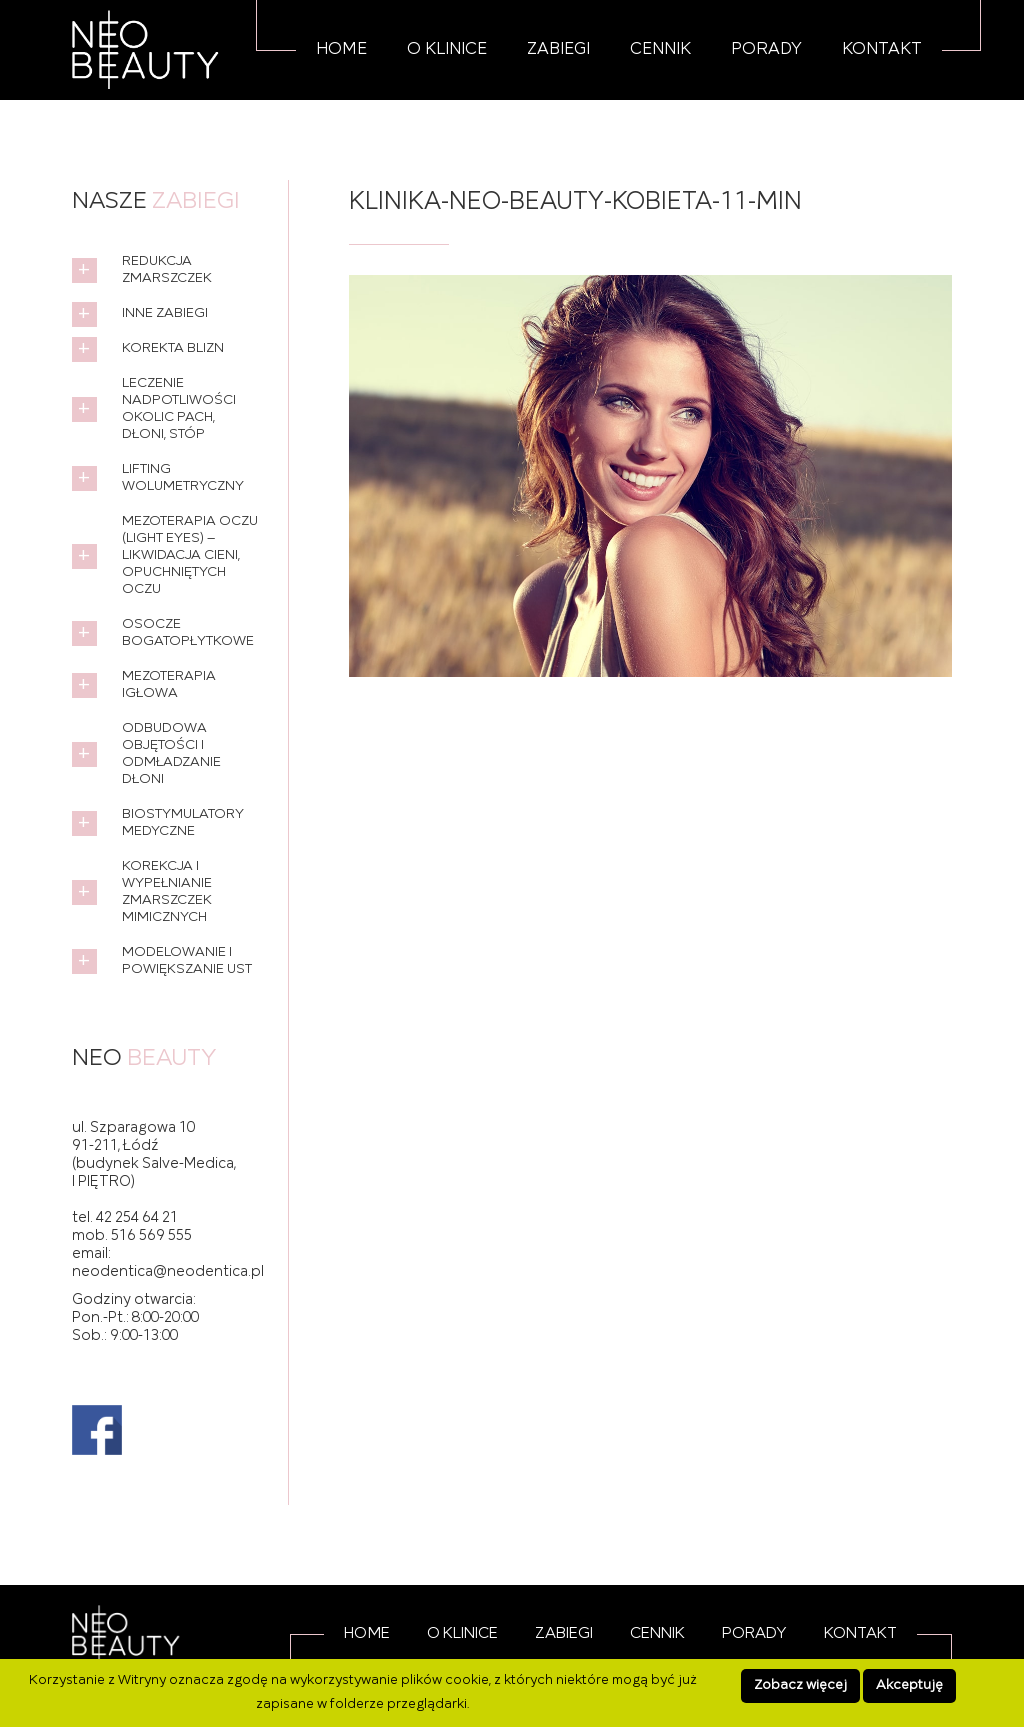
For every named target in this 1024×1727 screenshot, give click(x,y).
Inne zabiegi (165, 313)
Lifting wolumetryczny (183, 478)
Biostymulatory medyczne (183, 823)
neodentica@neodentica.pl (168, 1272)
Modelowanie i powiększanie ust (187, 961)
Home (341, 49)
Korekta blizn (173, 348)
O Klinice (447, 49)
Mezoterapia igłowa (169, 685)
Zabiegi (558, 49)
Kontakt (882, 49)
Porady (766, 49)
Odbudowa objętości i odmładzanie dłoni (171, 754)
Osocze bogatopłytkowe (188, 633)
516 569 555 (151, 1236)
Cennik (660, 49)
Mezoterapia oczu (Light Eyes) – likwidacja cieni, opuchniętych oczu (190, 555)
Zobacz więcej (800, 1685)
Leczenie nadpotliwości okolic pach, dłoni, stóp (179, 409)
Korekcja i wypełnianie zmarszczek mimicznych (167, 892)
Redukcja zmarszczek (167, 270)
